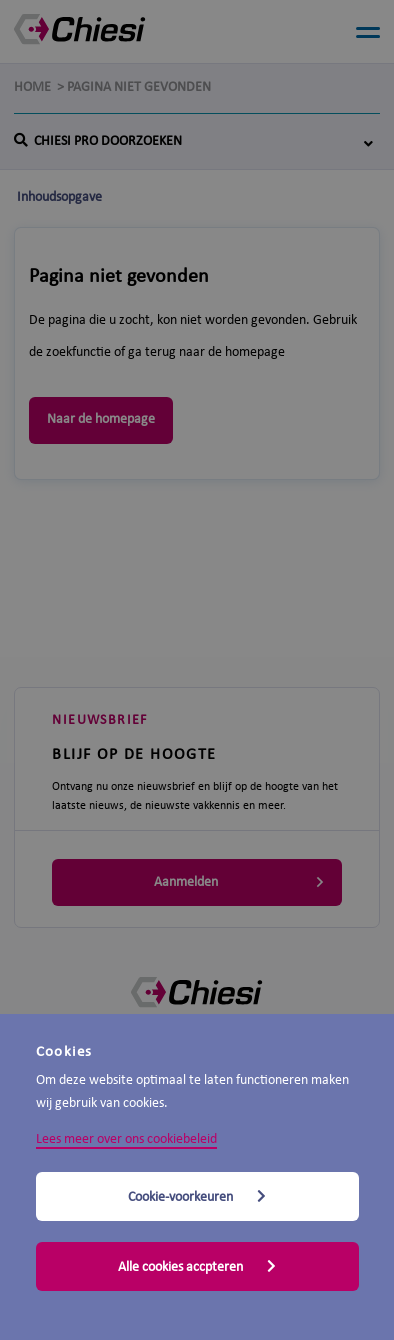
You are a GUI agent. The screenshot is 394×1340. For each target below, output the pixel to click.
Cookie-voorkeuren (197, 1197)
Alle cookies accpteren (197, 1267)
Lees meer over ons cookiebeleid (126, 1139)
